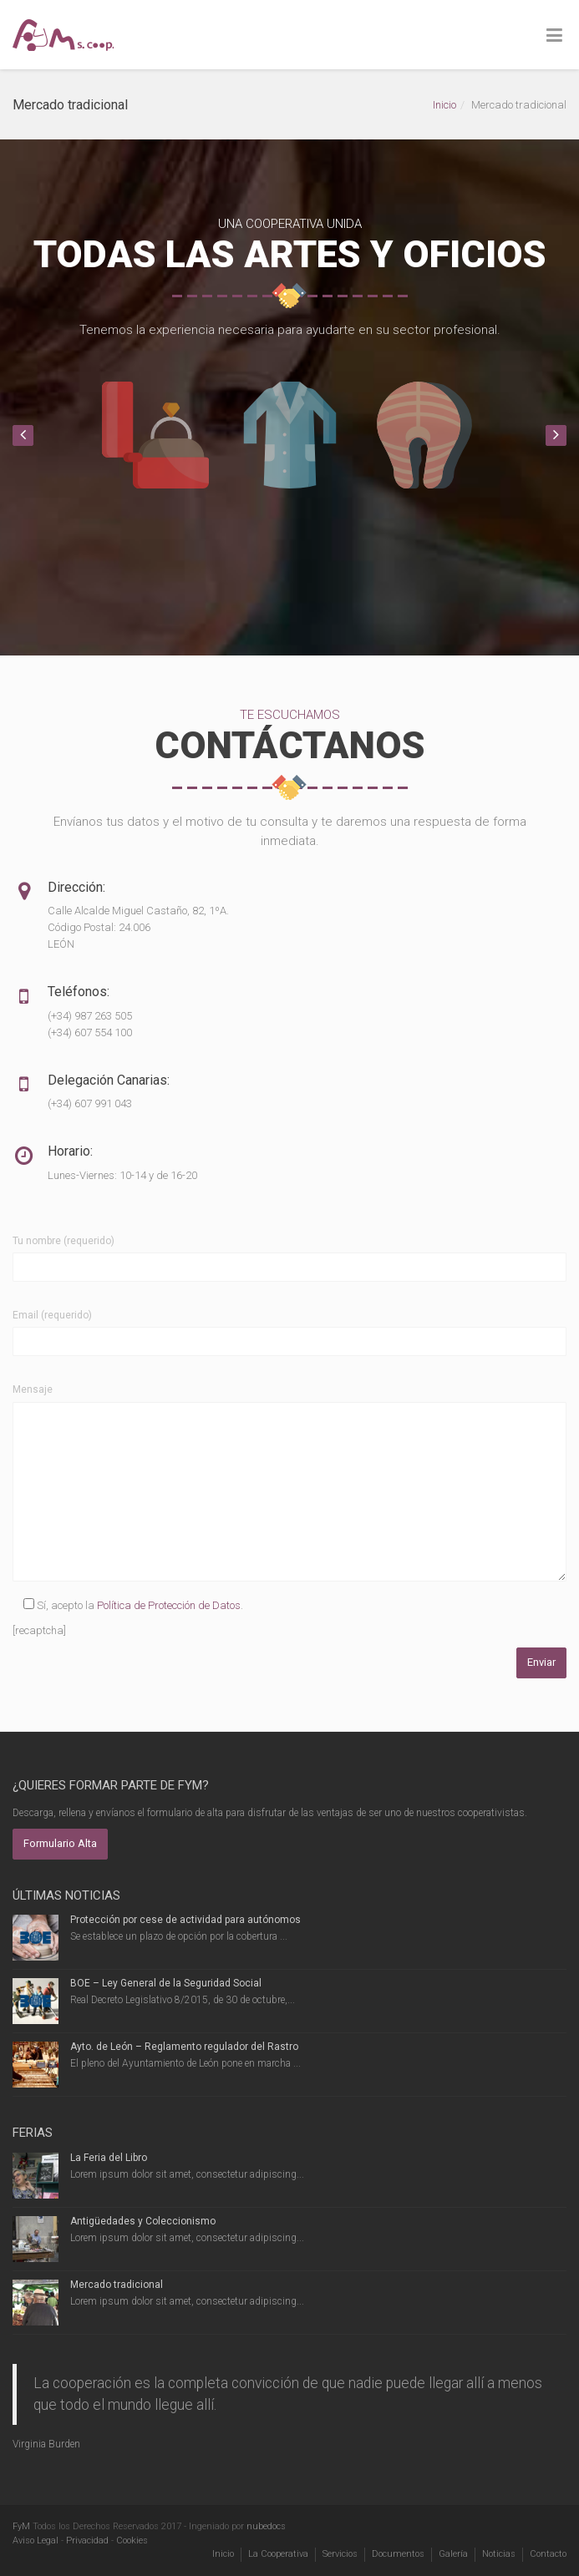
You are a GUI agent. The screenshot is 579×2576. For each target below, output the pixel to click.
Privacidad (87, 2540)
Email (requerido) (52, 1315)
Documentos (398, 2553)
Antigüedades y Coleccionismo (143, 2221)
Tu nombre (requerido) (63, 1241)
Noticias (499, 2553)
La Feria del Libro (108, 2158)
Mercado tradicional (116, 2284)
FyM (21, 2526)
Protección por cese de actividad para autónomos (185, 1920)
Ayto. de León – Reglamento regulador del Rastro (184, 2046)
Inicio (444, 105)
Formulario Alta (60, 1843)
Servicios (340, 2553)
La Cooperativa (278, 2553)
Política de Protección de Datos (169, 1605)
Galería (453, 2553)
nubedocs (266, 2526)
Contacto (548, 2553)
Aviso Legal (35, 2540)
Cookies (132, 2540)
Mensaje (33, 1389)
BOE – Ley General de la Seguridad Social (166, 1983)
